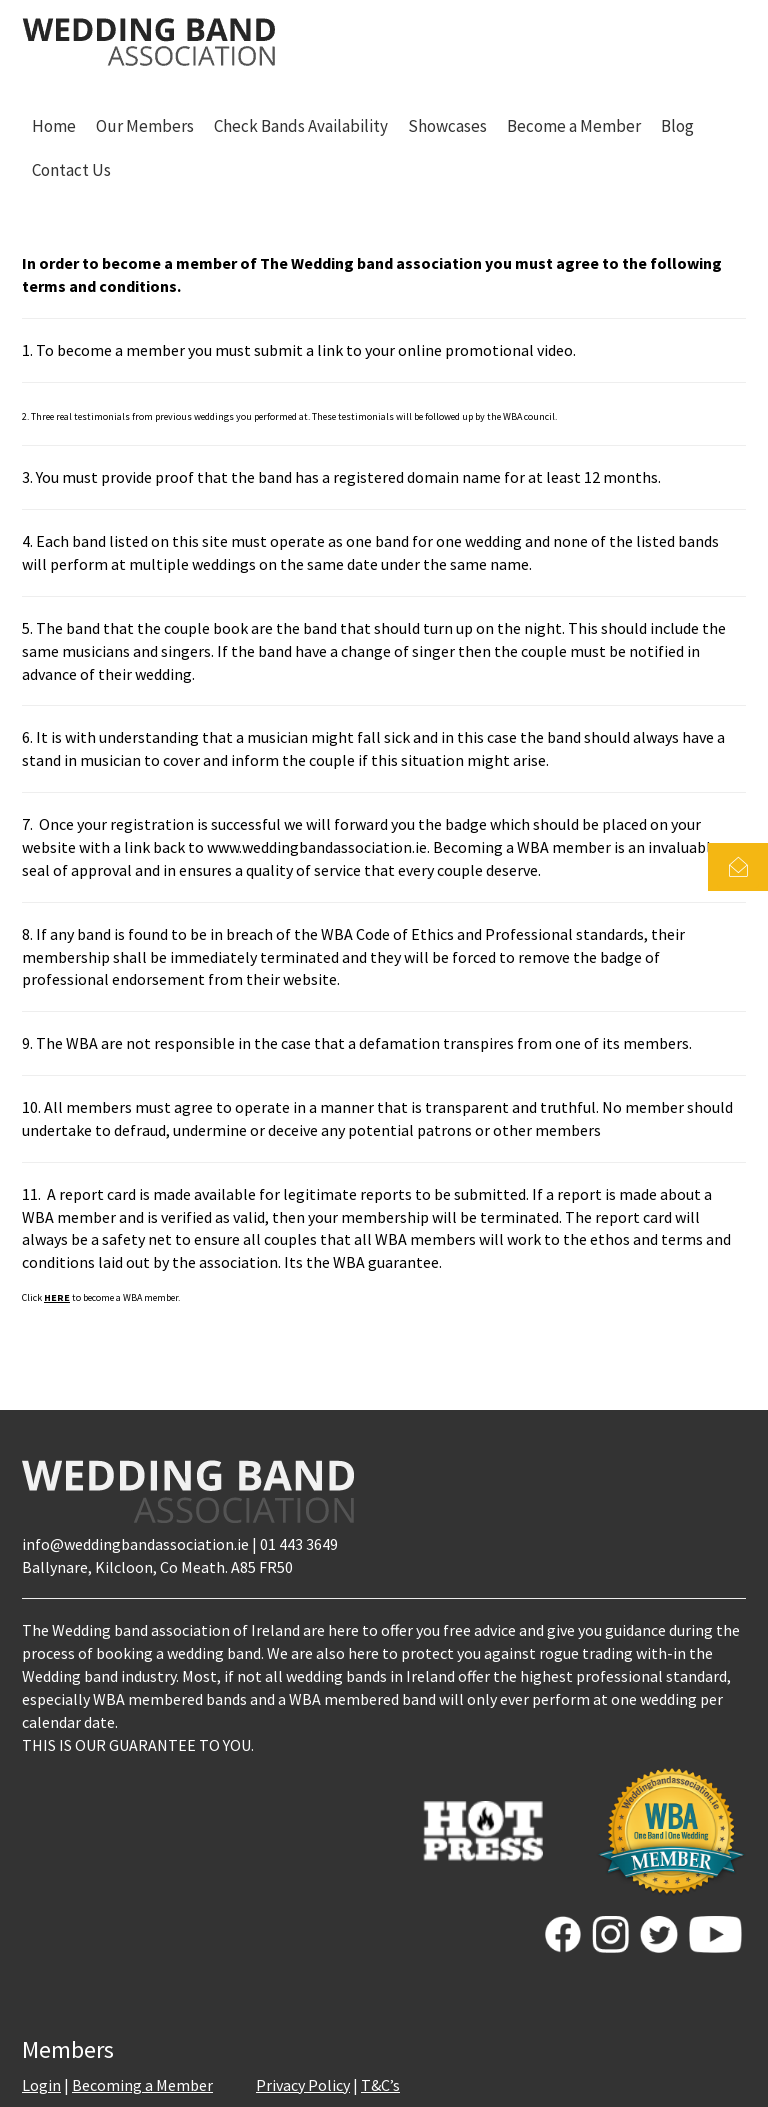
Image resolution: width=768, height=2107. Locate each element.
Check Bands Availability (301, 126)
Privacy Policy (303, 2085)
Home (54, 126)
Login (41, 2085)
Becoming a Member (142, 2085)
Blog (677, 126)
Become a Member (574, 126)
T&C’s (380, 2085)
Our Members (145, 126)
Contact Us (71, 170)
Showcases (447, 126)
